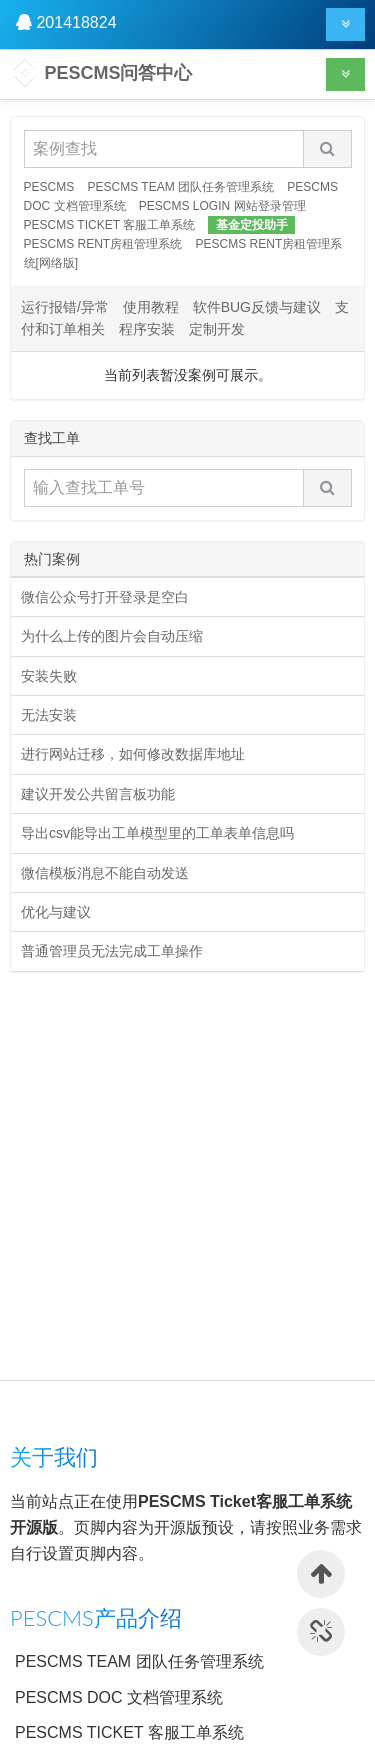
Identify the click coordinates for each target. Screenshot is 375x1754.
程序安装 (147, 329)
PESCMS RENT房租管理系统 (103, 244)
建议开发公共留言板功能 (98, 794)
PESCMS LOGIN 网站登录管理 (222, 206)
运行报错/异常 (65, 307)
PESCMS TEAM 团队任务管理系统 (181, 187)
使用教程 (151, 307)
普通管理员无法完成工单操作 (112, 951)
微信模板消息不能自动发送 (105, 873)
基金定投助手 (252, 225)
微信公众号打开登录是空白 (105, 597)
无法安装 (49, 715)
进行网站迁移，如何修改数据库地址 (133, 754)
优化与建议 (56, 912)
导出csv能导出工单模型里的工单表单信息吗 (157, 833)
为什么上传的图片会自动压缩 (112, 636)
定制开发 (217, 329)
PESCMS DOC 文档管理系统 (119, 1697)
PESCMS (49, 187)
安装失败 (49, 676)
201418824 (76, 22)
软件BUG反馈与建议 (257, 307)
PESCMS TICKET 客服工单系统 (110, 225)
